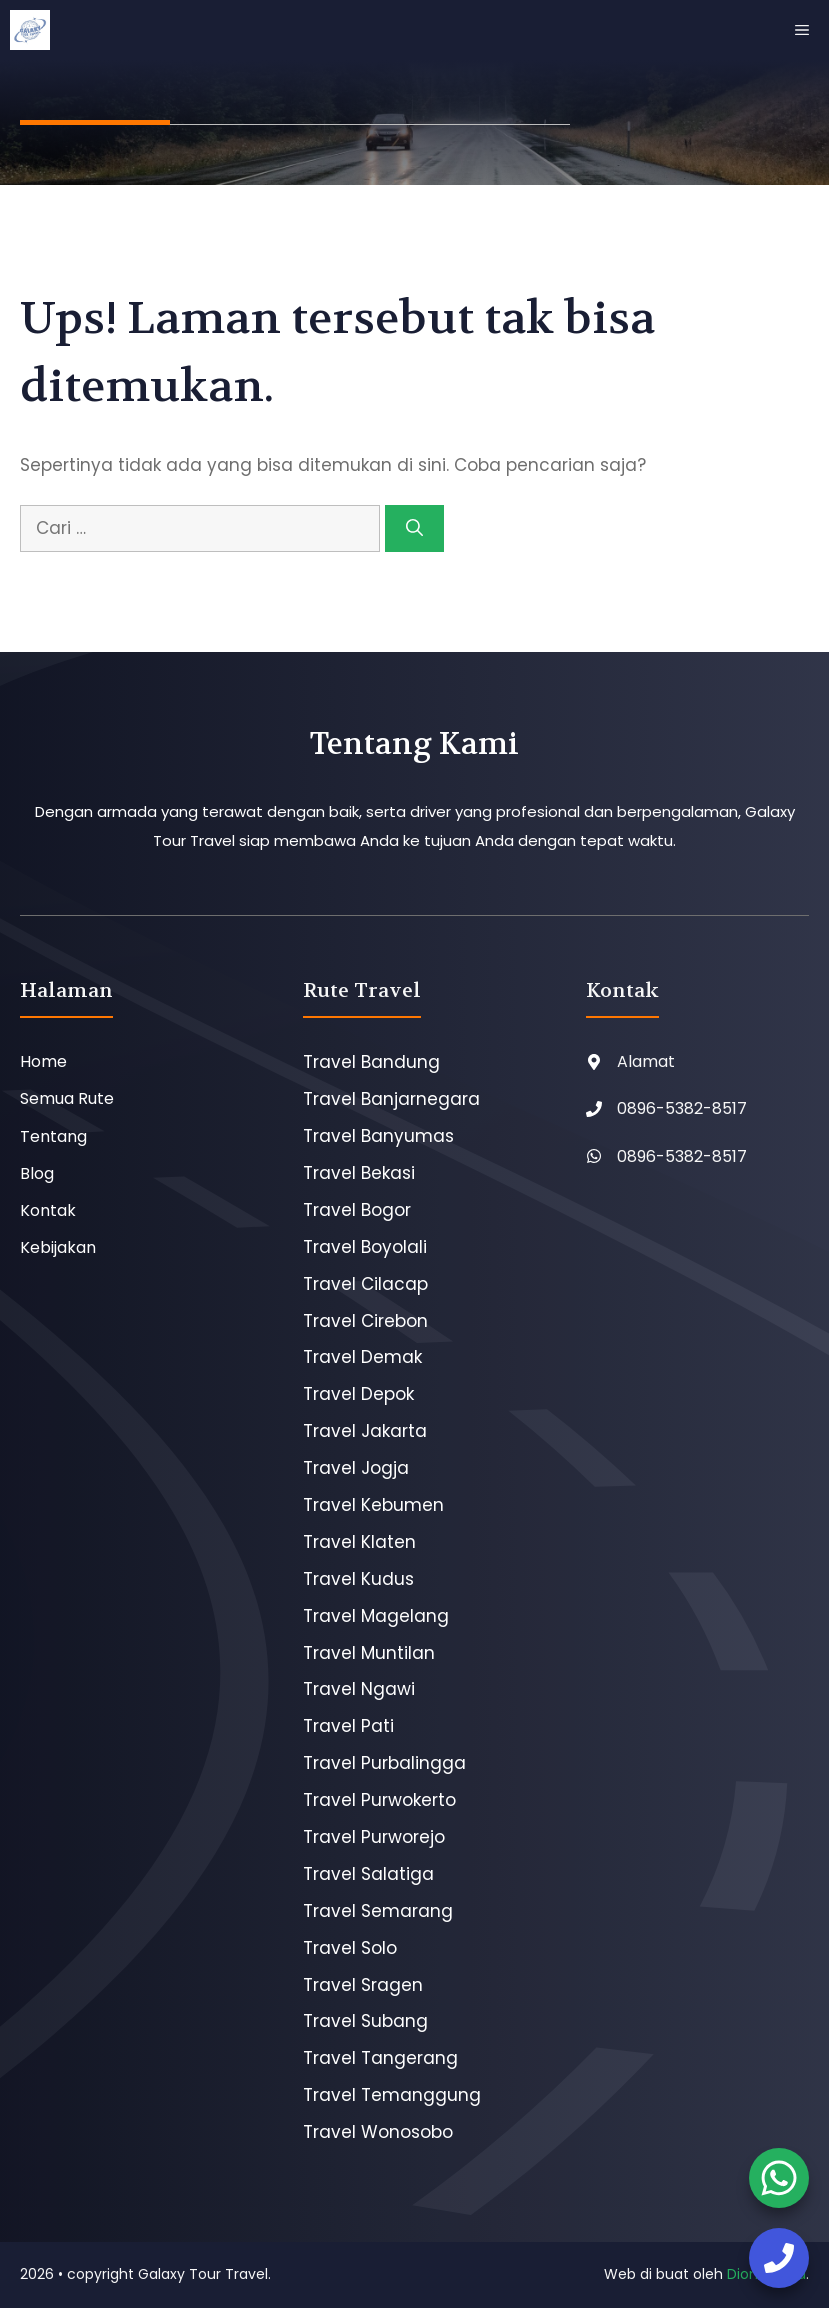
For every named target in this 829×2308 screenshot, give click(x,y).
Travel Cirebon (365, 1321)
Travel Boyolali (365, 1247)
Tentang (53, 1136)
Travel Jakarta (365, 1431)
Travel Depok (358, 1394)
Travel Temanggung (392, 2095)
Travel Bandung (371, 1062)
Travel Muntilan (369, 1653)
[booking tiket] (779, 2178)
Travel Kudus (358, 1579)
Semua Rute (67, 1098)
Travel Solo (350, 1948)
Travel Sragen (363, 1985)
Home (43, 1061)
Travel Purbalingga (384, 1763)
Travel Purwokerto (379, 1800)
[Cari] (414, 529)
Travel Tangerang (380, 2058)
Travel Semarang (378, 1911)
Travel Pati (348, 1726)
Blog (37, 1173)
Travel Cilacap (365, 1284)
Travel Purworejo (374, 1837)
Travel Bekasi (359, 1173)
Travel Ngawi (359, 1689)
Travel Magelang (376, 1616)
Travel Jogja (356, 1468)
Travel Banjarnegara (391, 1099)
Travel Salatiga (368, 1874)
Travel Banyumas (378, 1136)
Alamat (646, 1061)
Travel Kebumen (373, 1505)
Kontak (48, 1210)
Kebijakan (58, 1247)
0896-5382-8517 (682, 1108)
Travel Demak (362, 1357)
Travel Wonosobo (378, 2132)
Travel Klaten (359, 1542)
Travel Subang (365, 2021)
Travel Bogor (357, 1210)
